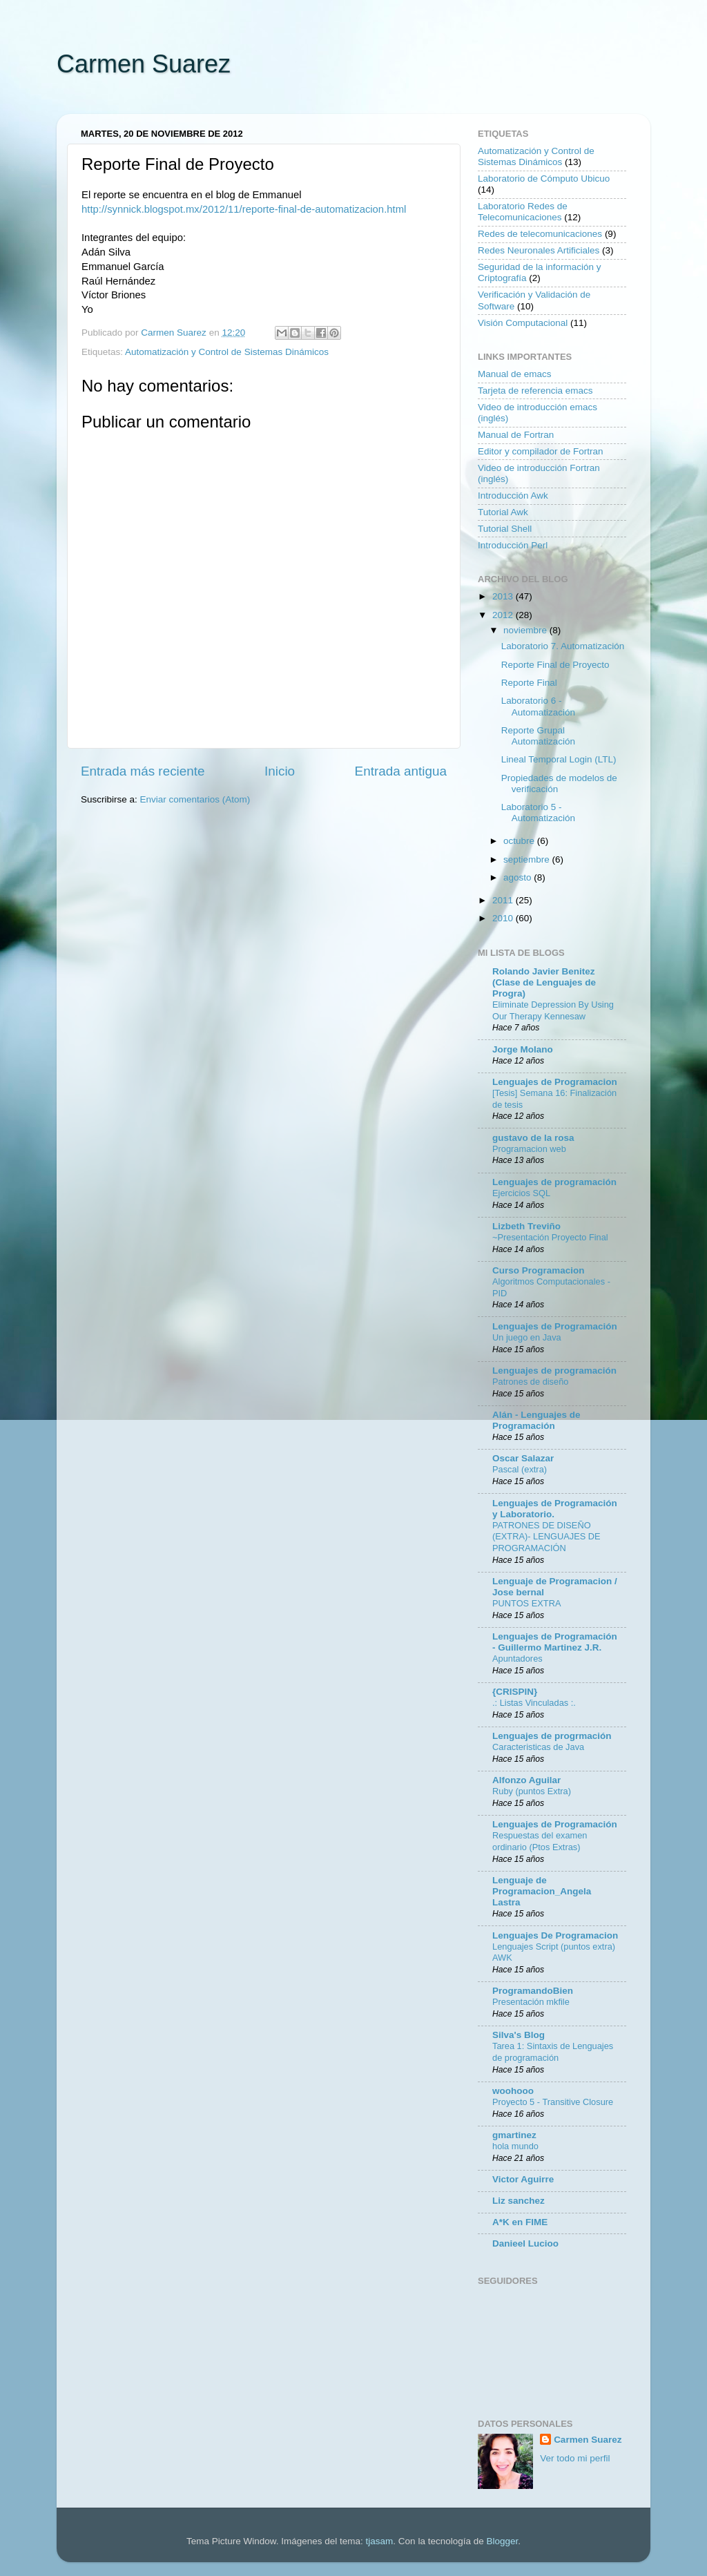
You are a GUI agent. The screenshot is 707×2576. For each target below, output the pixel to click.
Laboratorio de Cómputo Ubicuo (544, 178)
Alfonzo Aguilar (526, 1780)
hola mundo (515, 2146)
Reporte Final (529, 682)
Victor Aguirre (523, 2179)
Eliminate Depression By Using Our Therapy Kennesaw (553, 1010)
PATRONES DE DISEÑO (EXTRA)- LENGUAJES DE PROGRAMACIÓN (546, 1536)
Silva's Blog (518, 2035)
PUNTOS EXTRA (526, 1603)
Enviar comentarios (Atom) (195, 799)
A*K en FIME (520, 2222)
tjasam (380, 2541)
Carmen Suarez (144, 64)
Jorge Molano (522, 1049)
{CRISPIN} (514, 1691)
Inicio (279, 771)
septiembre (527, 859)
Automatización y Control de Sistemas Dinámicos (227, 352)
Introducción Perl (513, 545)
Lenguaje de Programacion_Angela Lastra (541, 1891)
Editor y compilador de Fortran (540, 451)
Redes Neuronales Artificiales (538, 250)
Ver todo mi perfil (575, 2458)
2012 (504, 615)
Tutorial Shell (505, 528)
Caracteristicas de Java (538, 1747)
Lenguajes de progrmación (552, 1736)
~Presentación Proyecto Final (550, 1237)
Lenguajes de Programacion (554, 1082)
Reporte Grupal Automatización (538, 736)
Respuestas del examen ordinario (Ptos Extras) (539, 1841)
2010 (504, 918)
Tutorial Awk (503, 512)
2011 (504, 900)
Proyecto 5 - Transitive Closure (552, 2102)
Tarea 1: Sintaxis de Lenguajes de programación (552, 2052)
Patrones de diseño (530, 1381)
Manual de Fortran (516, 435)
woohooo (513, 2091)
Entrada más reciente (143, 771)
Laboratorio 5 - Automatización (538, 812)
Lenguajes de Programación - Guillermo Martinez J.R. (554, 1642)
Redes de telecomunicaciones (540, 234)
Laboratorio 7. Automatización (563, 646)
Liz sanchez (518, 2200)
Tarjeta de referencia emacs (535, 390)
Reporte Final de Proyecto (555, 665)
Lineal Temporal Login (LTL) (559, 759)
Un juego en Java (526, 1337)
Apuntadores (517, 1658)
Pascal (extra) (519, 1469)
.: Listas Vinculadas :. (534, 1703)
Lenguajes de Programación (554, 1326)
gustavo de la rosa (533, 1138)
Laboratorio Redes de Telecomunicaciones (523, 211)
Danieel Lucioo (525, 2243)
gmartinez (514, 2135)
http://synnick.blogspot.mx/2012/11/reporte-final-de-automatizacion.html (243, 209)
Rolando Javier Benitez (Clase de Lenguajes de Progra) (544, 982)
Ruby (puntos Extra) (531, 1791)
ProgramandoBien (532, 1991)
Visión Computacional (523, 323)
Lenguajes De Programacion (555, 1935)
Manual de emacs (515, 374)
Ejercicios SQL (521, 1193)
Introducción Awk (513, 495)
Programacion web (529, 1149)
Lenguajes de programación (554, 1182)
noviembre (526, 630)
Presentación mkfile (531, 2002)
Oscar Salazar (523, 1458)
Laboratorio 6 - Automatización (538, 706)
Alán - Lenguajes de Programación (536, 1420)
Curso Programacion (538, 1270)
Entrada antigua (401, 771)
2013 (504, 596)
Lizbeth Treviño (526, 1226)
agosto (518, 877)
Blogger (502, 2541)
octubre (520, 841)
